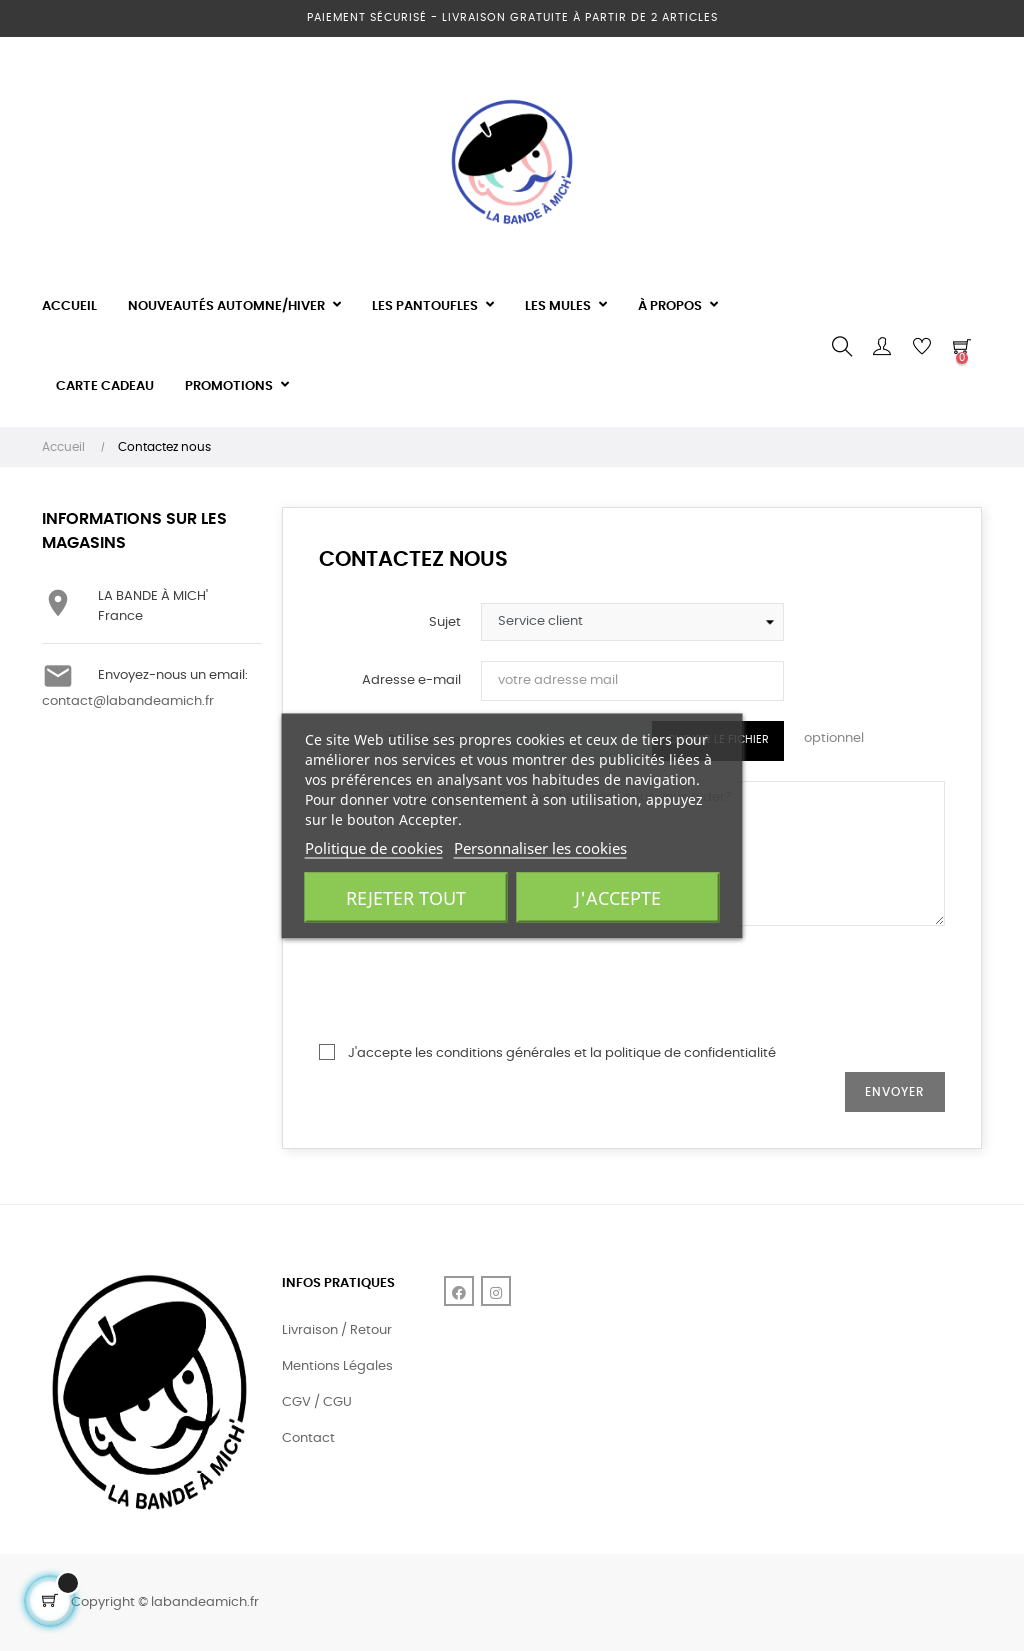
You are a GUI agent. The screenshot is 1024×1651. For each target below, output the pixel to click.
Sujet (445, 622)
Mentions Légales (337, 1366)
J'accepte (618, 897)
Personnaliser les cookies (540, 847)
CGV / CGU (317, 1402)
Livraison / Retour (337, 1330)
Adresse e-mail (411, 680)
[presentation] (633, 985)
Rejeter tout (406, 897)
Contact (308, 1438)
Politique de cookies (374, 847)
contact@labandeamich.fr (128, 701)
